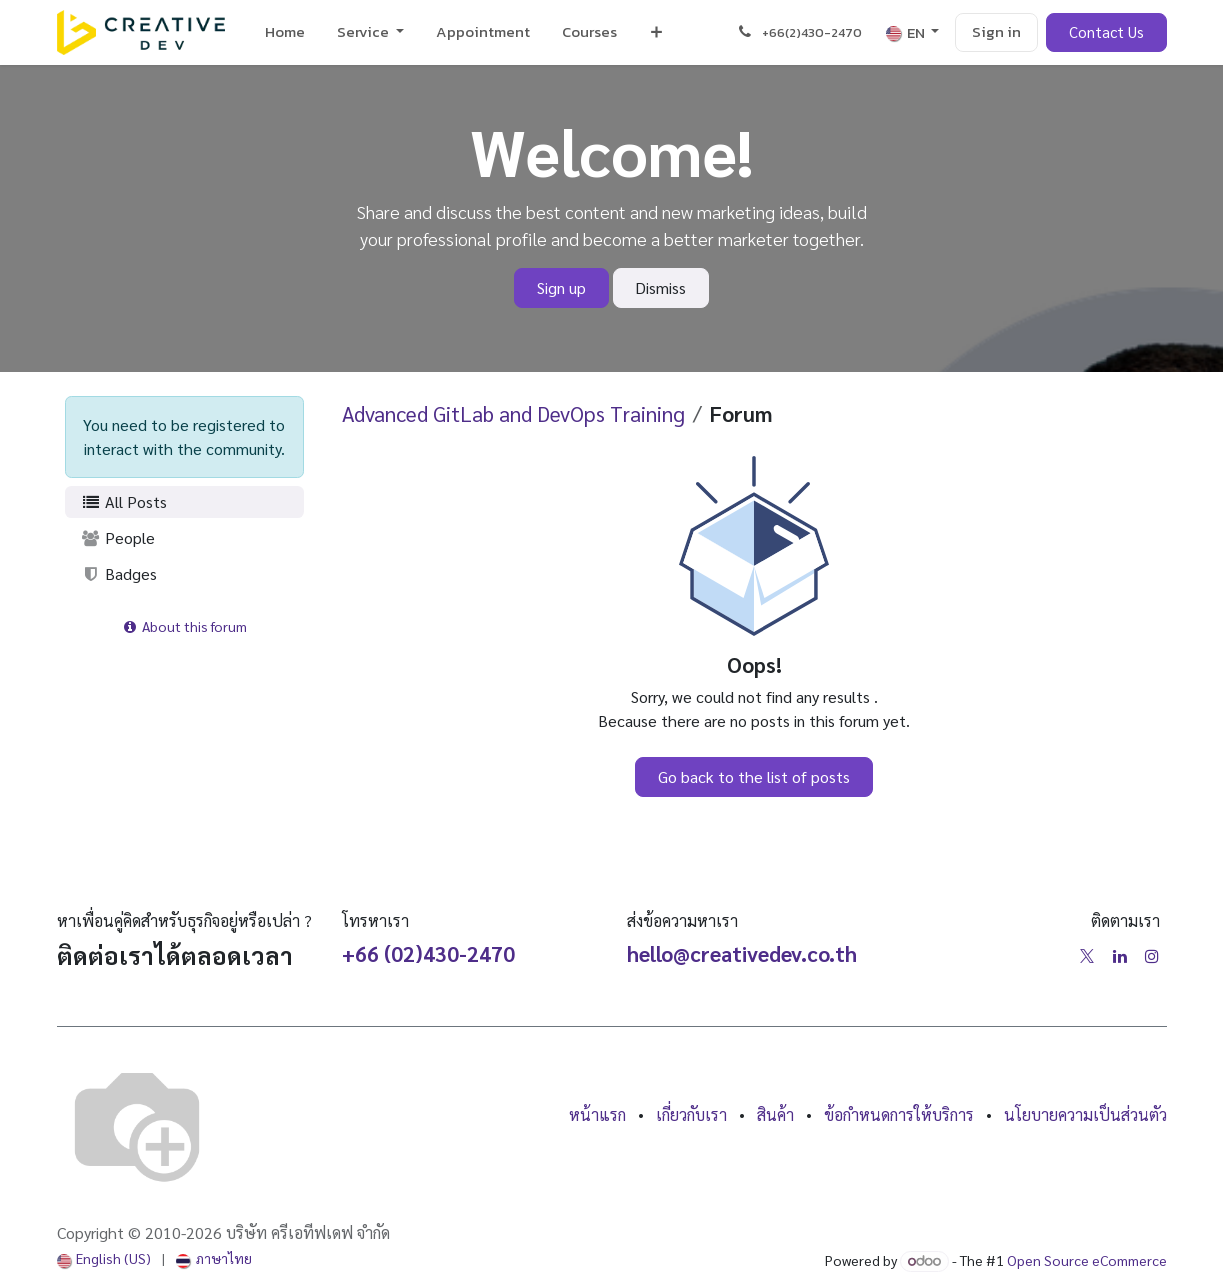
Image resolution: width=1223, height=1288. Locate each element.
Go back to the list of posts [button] (754, 776)
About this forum (184, 626)
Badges (119, 573)
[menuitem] (285, 32)
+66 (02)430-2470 (428, 953)
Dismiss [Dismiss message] (660, 287)
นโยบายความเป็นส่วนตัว (1085, 1114)
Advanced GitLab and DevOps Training (513, 413)
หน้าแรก (597, 1114)
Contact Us (1106, 31)
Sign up (561, 287)
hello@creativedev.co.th (742, 953)
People (118, 537)
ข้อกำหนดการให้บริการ (899, 1114)
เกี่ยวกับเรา (691, 1114)
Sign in (996, 31)
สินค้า (775, 1114)
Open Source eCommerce (1087, 1260)
